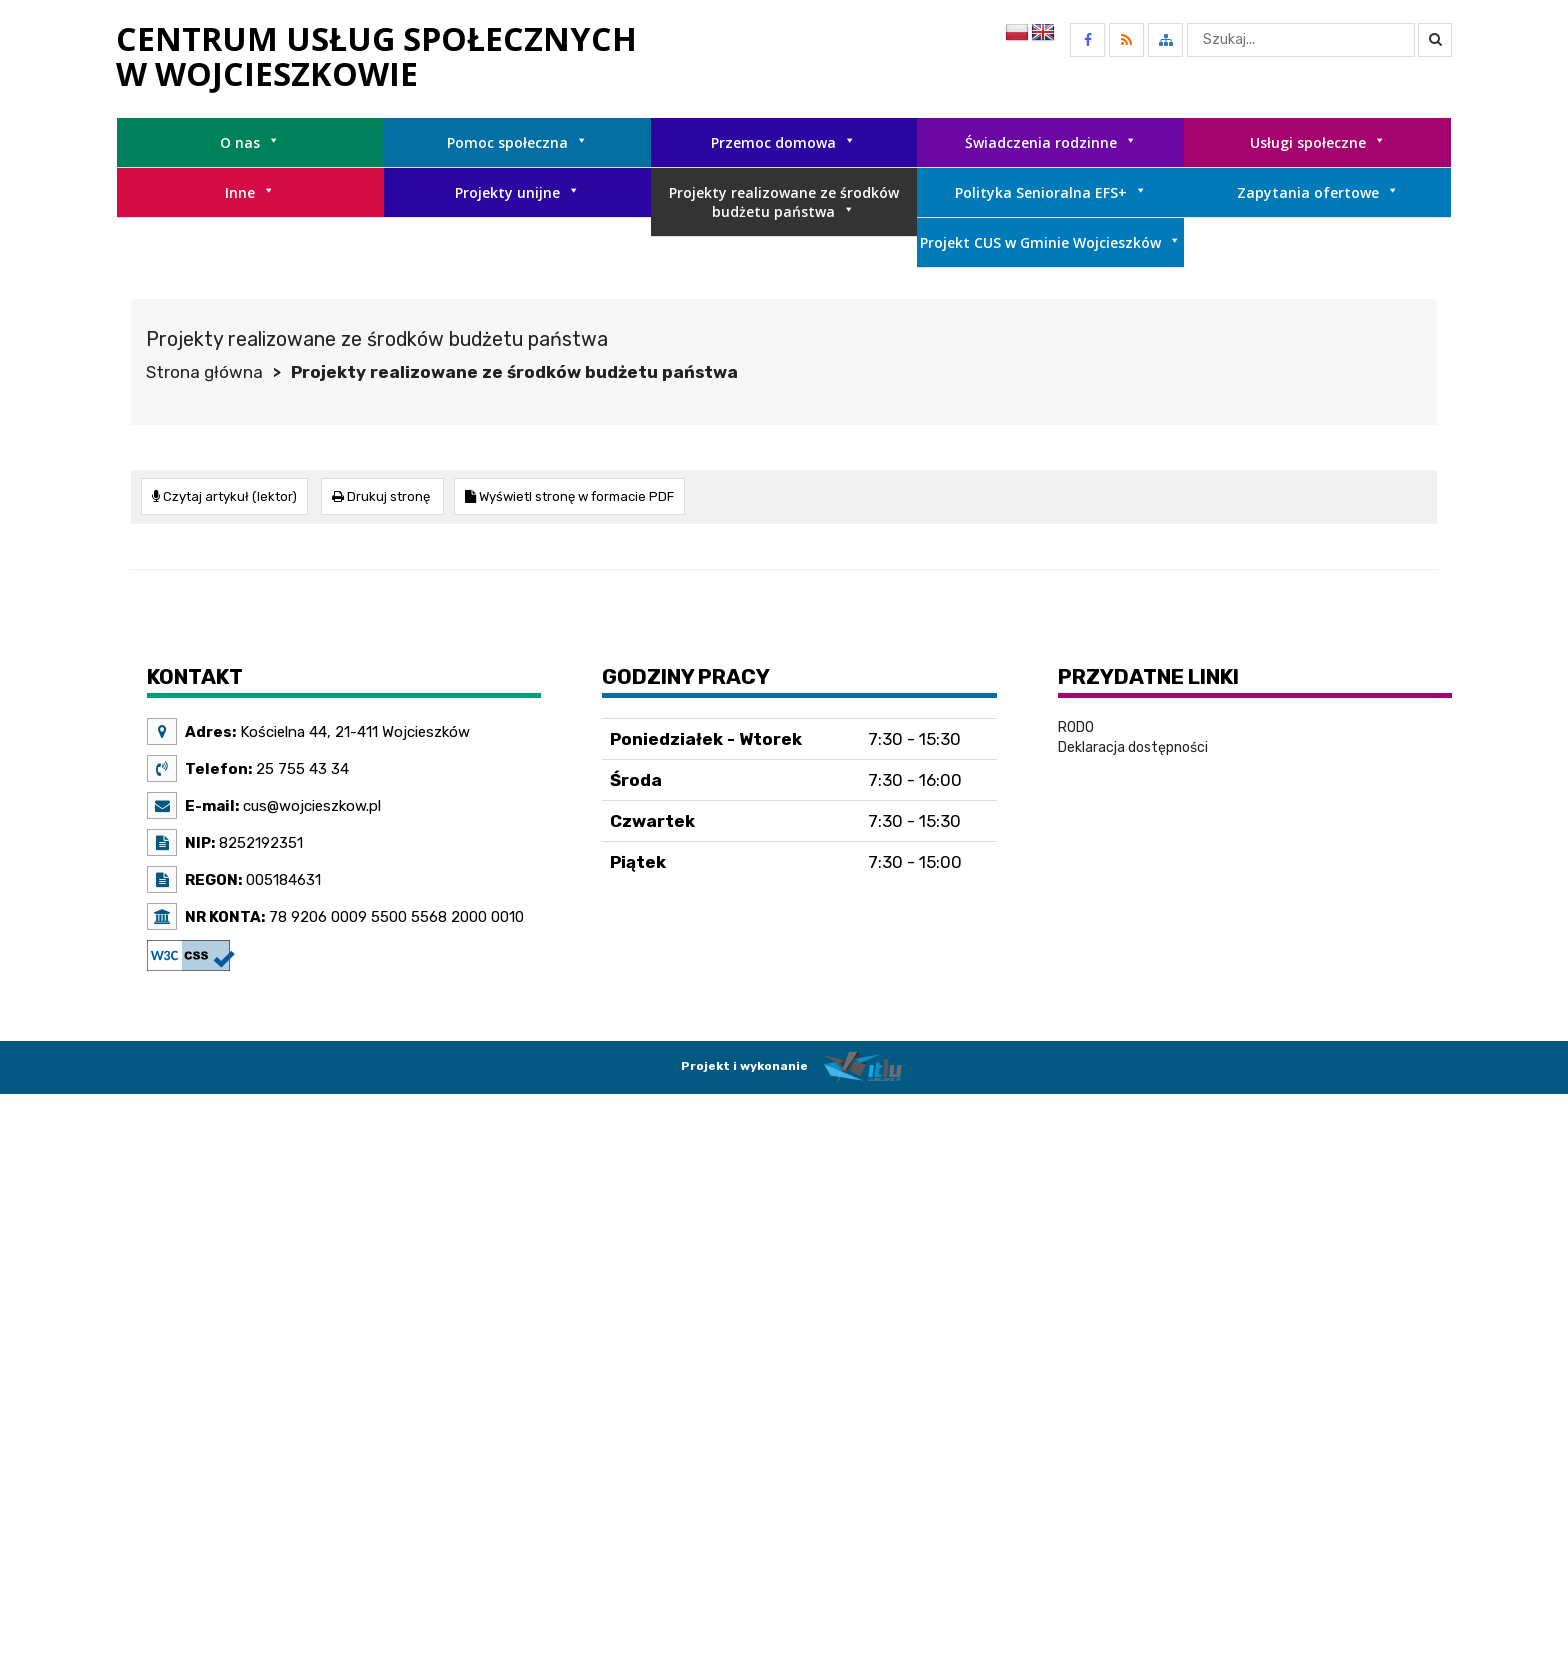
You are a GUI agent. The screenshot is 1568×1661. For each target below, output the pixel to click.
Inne (250, 192)
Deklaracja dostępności (1133, 746)
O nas (250, 142)
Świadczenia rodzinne (1051, 142)
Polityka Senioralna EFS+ (1051, 192)
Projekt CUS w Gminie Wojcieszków (1050, 242)
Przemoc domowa (783, 142)
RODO (1076, 726)
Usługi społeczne (1318, 142)
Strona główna (204, 372)
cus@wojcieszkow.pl (310, 805)
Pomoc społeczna (517, 142)
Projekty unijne (517, 192)
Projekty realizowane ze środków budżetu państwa (784, 202)
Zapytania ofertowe (1318, 192)
